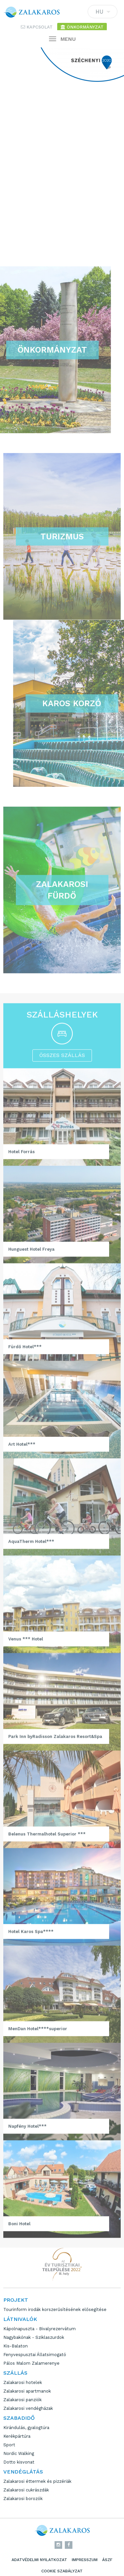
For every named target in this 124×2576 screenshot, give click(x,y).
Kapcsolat (37, 27)
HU (102, 13)
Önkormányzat (82, 27)
